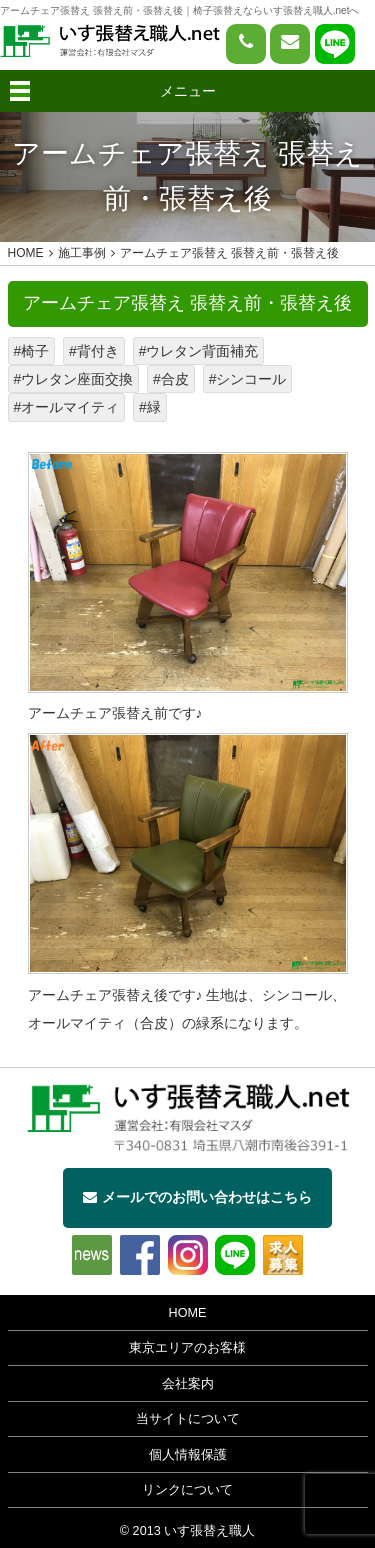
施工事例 (82, 253)
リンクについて (187, 1490)
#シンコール (248, 379)
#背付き (94, 351)
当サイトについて (188, 1419)
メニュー (188, 91)
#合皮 (171, 379)
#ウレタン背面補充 (199, 351)
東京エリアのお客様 (187, 1348)
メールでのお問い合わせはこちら (197, 1197)
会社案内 (188, 1384)
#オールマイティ (67, 407)
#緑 (150, 407)
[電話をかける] (246, 44)
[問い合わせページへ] (290, 44)
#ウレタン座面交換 (74, 379)
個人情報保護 (188, 1455)
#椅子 (32, 351)
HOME (188, 1313)
